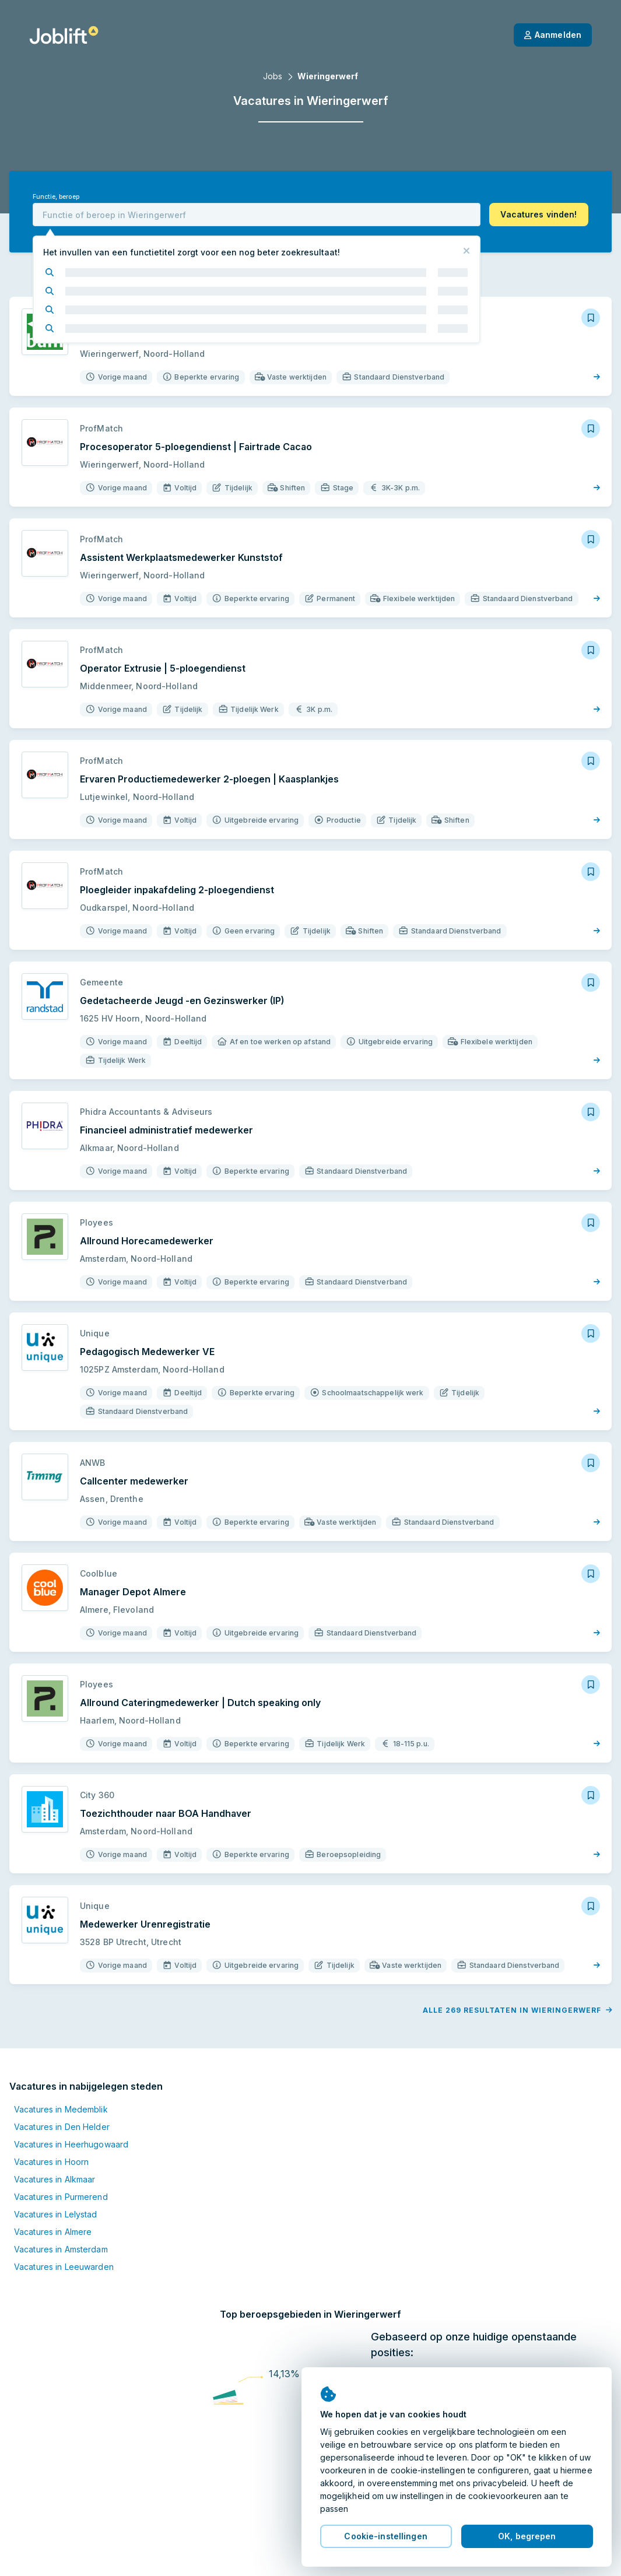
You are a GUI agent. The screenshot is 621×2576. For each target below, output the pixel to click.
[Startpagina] (64, 35)
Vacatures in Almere (53, 2194)
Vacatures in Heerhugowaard (71, 2107)
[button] (538, 214)
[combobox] (256, 214)
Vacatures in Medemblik (61, 2072)
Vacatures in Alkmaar (54, 2142)
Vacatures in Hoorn (51, 2124)
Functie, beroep (56, 197)
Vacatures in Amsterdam (61, 2212)
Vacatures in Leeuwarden (64, 2229)
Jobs (272, 76)
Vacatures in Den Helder (62, 2089)
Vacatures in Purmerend (61, 2159)
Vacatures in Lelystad (55, 2177)
